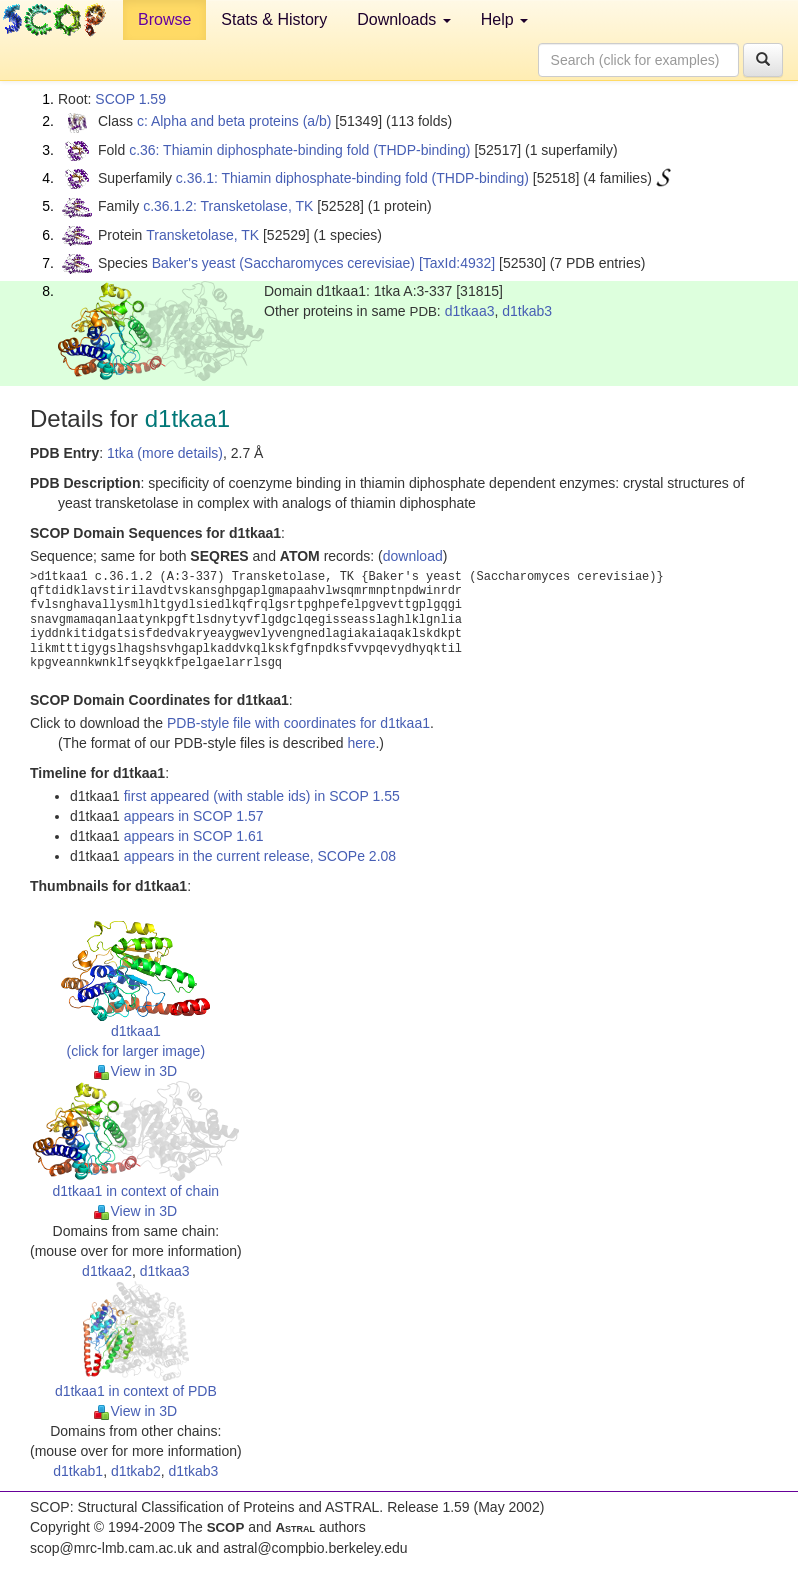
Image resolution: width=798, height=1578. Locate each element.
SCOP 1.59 (130, 99)
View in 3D (135, 1071)
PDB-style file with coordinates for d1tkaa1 (298, 723)
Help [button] (504, 19)
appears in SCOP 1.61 (194, 836)
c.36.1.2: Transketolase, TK (228, 206)
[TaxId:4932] (457, 263)
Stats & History (274, 19)
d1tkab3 (527, 311)
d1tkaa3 (470, 311)
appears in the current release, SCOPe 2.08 (260, 856)
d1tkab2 (136, 1471)
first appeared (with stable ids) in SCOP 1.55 (262, 796)
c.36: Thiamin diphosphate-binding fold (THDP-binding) (299, 150)
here (361, 743)
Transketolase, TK (202, 235)
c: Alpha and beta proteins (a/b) (234, 121)
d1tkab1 (78, 1471)
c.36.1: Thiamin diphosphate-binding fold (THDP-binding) (352, 178)
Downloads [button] (404, 19)
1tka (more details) (165, 453)
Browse (164, 19)
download (413, 556)
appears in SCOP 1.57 (194, 816)
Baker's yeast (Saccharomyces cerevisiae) (283, 263)
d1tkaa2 (107, 1271)
